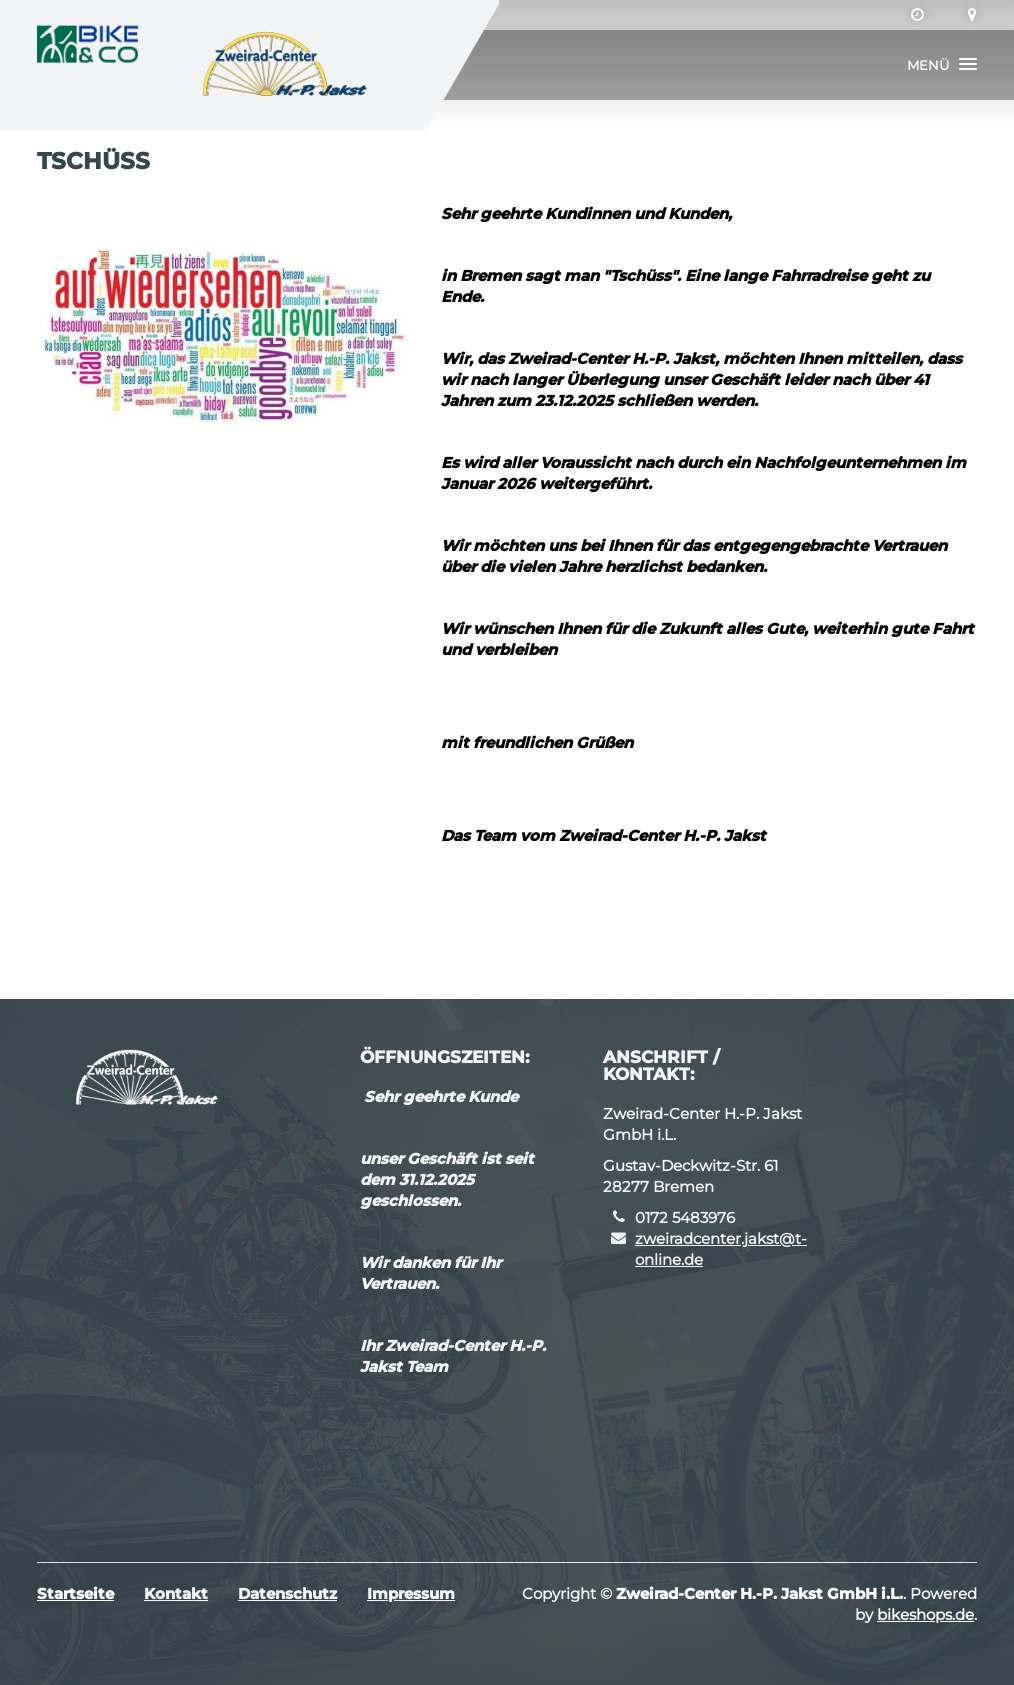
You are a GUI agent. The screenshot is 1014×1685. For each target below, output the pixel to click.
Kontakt (176, 1593)
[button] (942, 65)
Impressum (411, 1593)
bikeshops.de (925, 1614)
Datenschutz (287, 1593)
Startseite (75, 1593)
